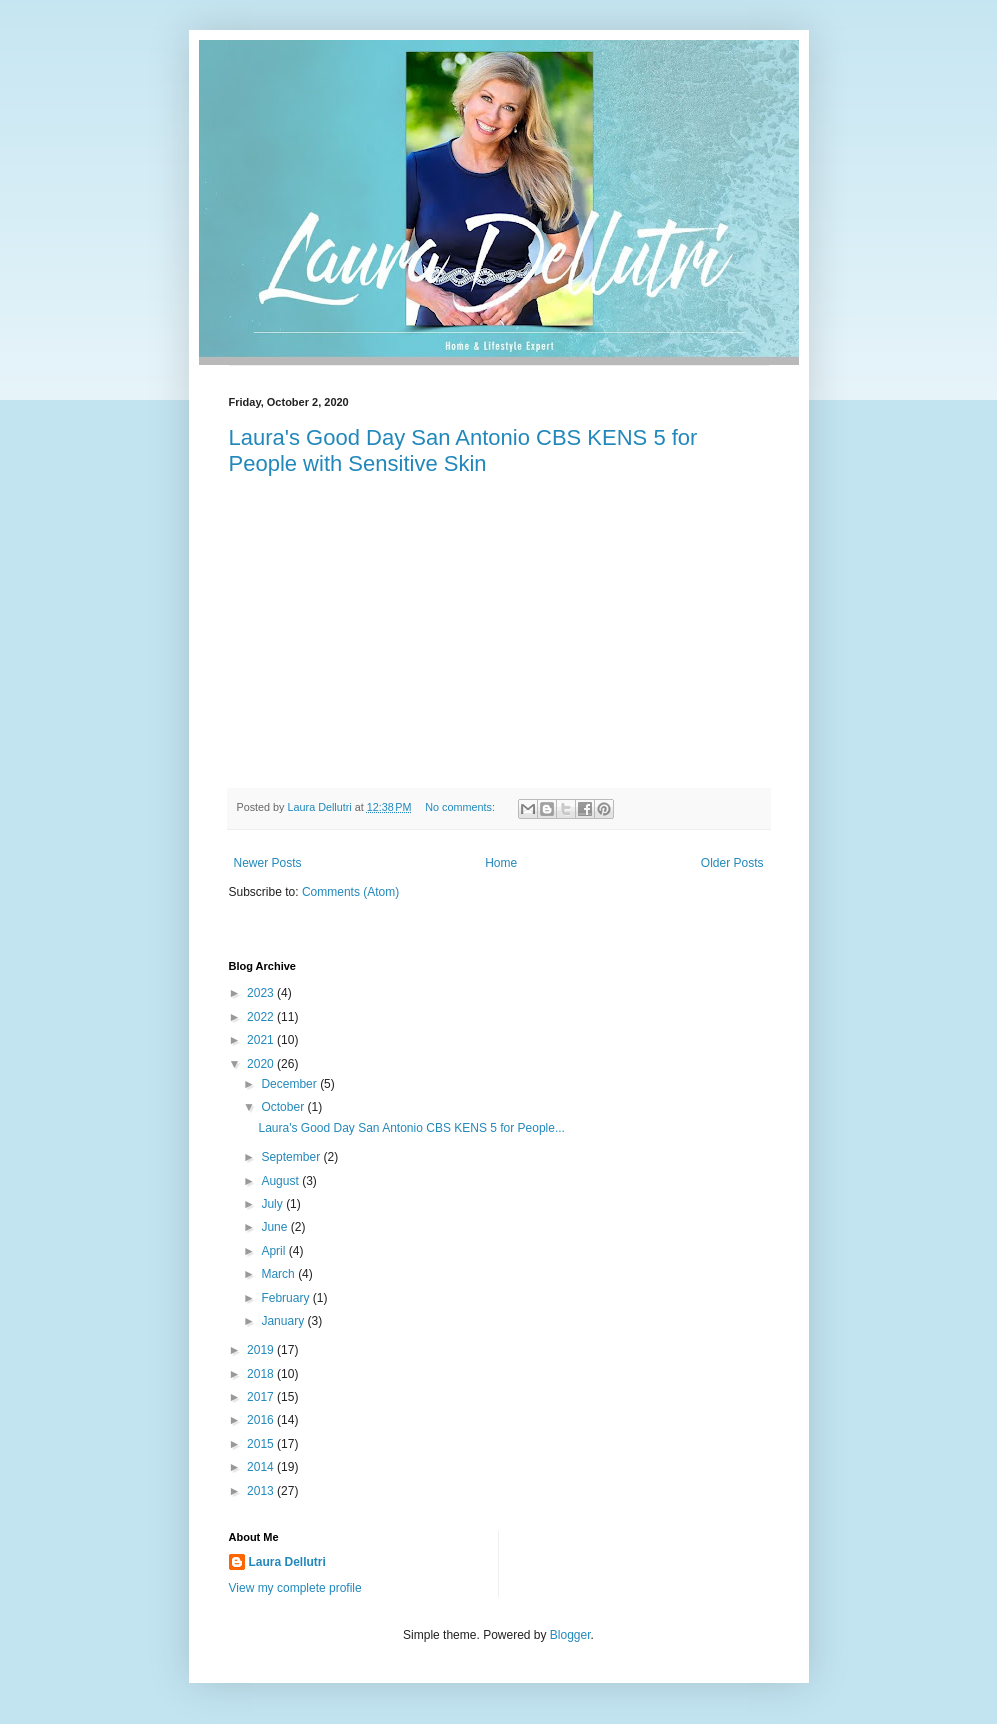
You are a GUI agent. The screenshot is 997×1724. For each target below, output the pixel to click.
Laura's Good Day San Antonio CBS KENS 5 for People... (411, 1128)
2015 (262, 1444)
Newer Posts (268, 863)
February (286, 1298)
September (292, 1157)
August (281, 1181)
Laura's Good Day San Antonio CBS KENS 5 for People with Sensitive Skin (463, 450)
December (290, 1084)
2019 (262, 1350)
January (284, 1321)
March (279, 1274)
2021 (262, 1040)
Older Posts (732, 863)
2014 (262, 1467)
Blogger (570, 1635)
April (274, 1251)
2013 (262, 1491)
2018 (262, 1374)
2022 (262, 1017)
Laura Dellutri (287, 1562)
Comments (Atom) (350, 892)
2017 (262, 1397)
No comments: (461, 807)
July (273, 1204)
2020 (262, 1064)
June (275, 1227)
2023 (262, 993)
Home (501, 863)
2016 (262, 1420)
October (284, 1107)
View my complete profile (295, 1588)
